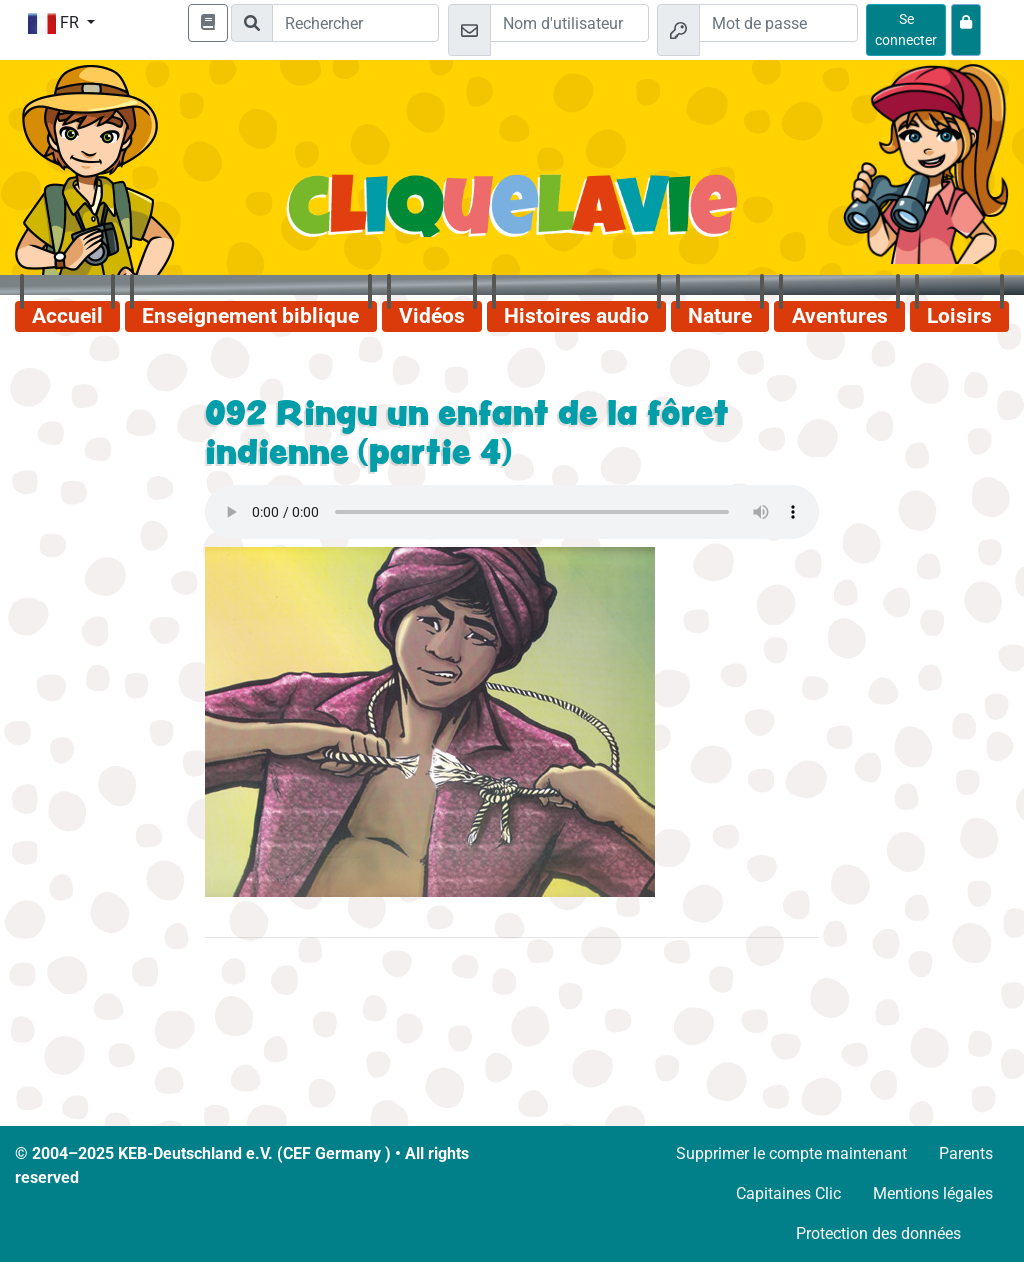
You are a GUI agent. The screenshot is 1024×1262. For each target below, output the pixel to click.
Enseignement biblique (250, 316)
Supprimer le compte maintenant (791, 1153)
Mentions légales (933, 1193)
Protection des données (878, 1233)
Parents (966, 1153)
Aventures (840, 316)
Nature (720, 316)
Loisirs (959, 316)
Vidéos (432, 316)
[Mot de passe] (778, 23)
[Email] (569, 23)
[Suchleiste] (355, 23)
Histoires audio (576, 316)
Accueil (67, 316)
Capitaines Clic (788, 1193)
